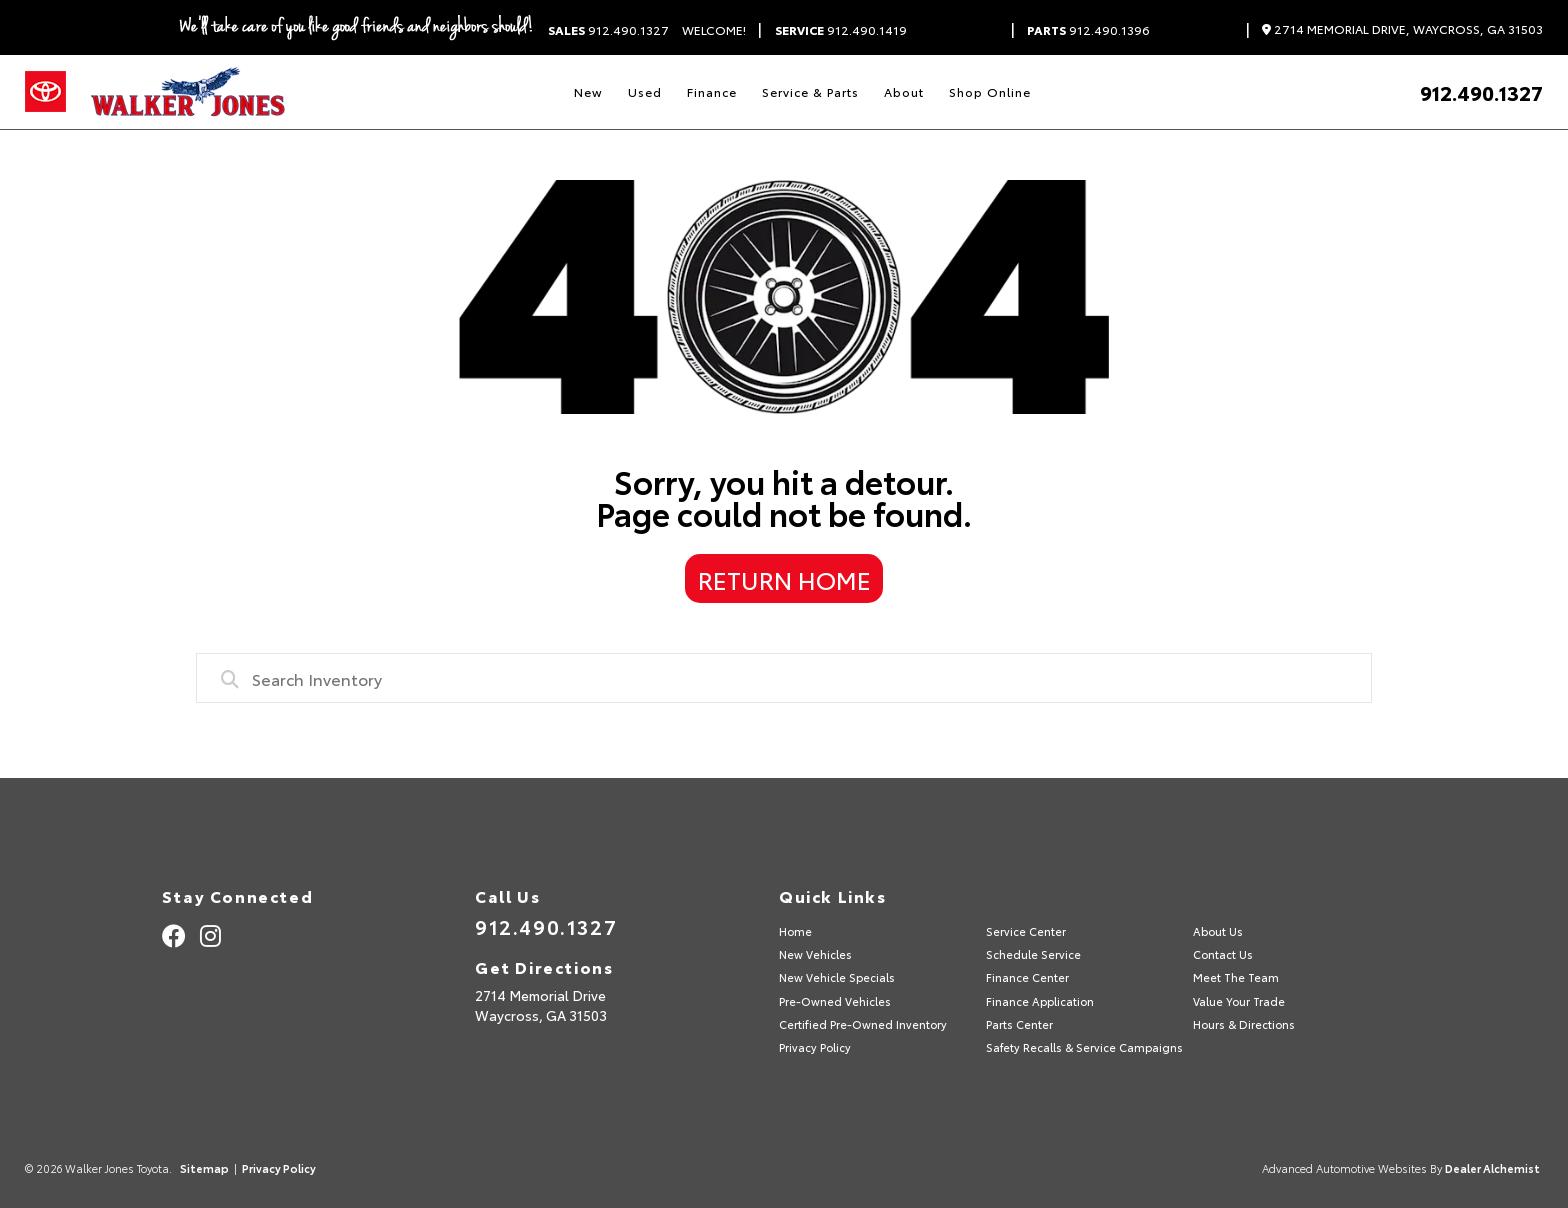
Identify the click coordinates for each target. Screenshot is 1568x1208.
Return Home (784, 579)
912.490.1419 (841, 30)
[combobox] (784, 678)
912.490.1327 (608, 30)
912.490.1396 (1088, 30)
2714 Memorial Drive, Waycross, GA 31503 (1402, 29)
